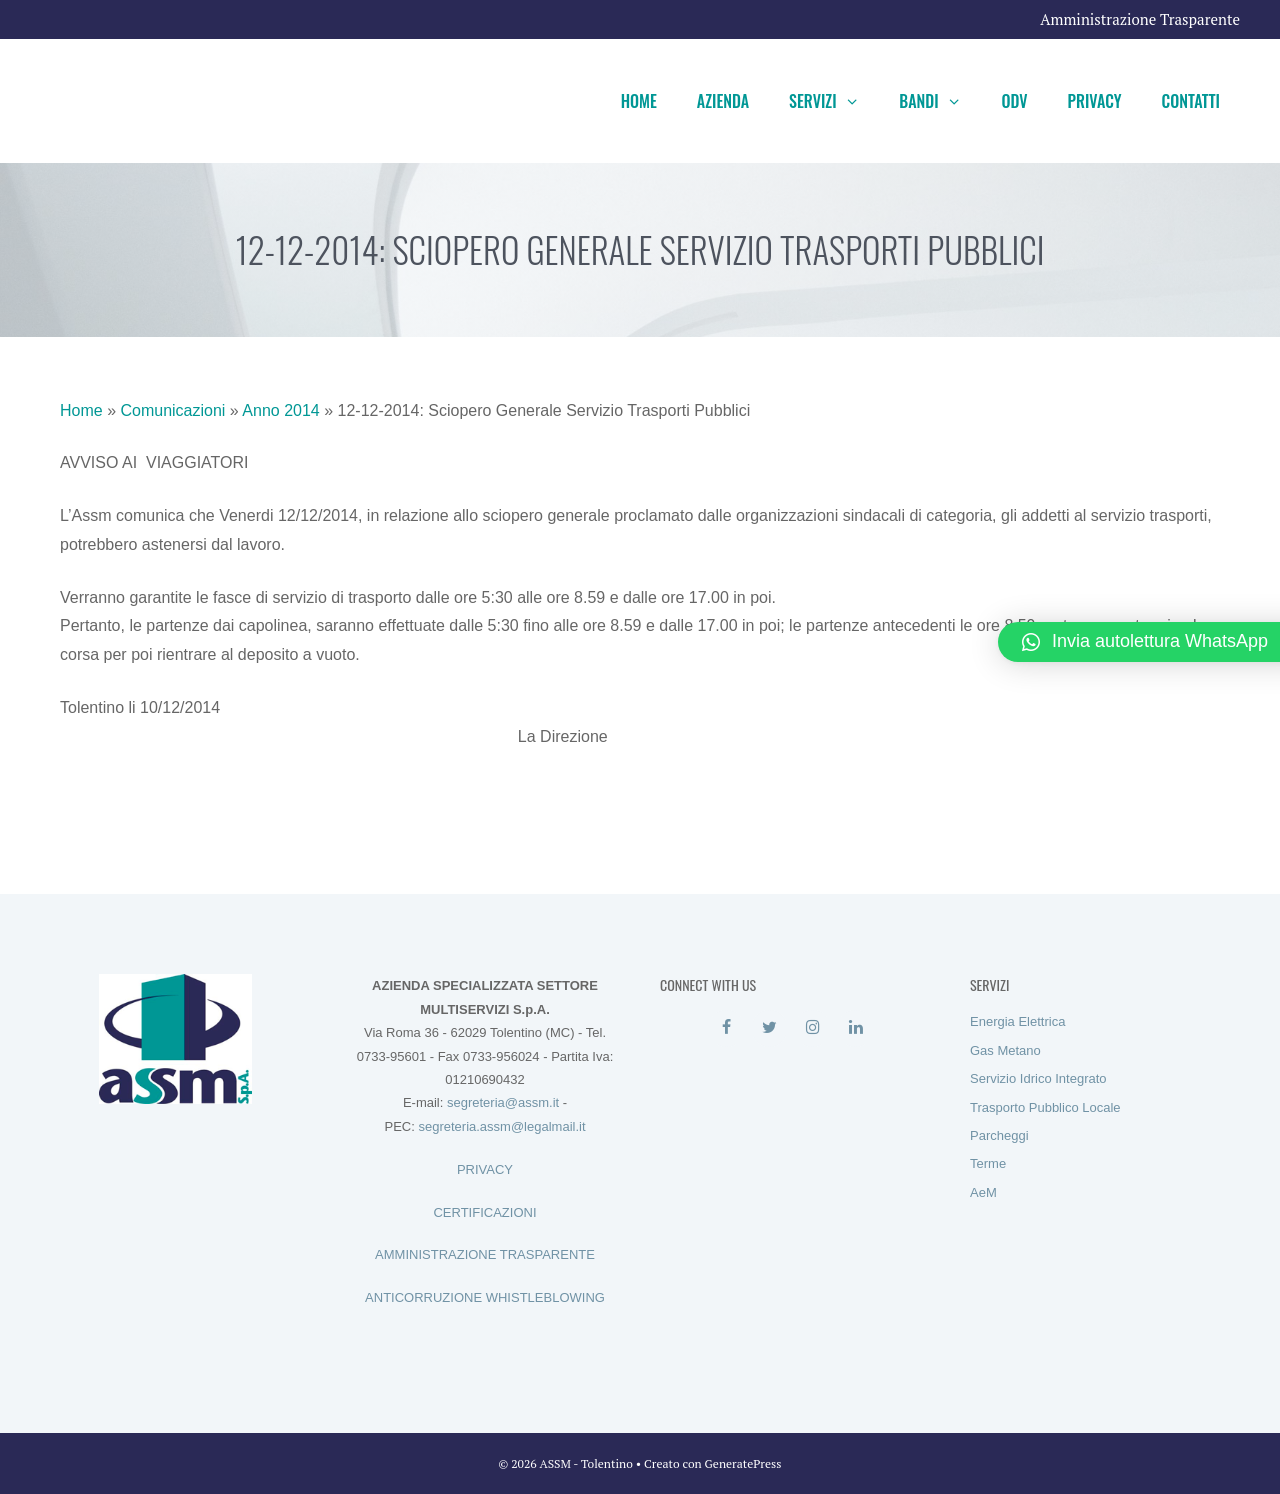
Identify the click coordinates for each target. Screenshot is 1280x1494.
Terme (988, 1163)
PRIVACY (485, 1169)
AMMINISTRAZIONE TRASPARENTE (485, 1254)
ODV (1014, 101)
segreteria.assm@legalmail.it (501, 1126)
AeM (983, 1192)
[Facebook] (726, 1028)
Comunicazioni (172, 410)
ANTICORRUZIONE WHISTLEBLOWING (485, 1297)
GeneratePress (743, 1463)
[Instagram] (812, 1028)
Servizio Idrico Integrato (1038, 1078)
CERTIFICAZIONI (484, 1212)
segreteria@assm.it (503, 1102)
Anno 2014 (280, 410)
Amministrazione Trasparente (1140, 19)
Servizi (834, 101)
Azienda (723, 101)
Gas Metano (1005, 1050)
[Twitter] (769, 1028)
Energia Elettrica (1017, 1021)
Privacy (1095, 101)
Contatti (1191, 101)
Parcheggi (999, 1135)
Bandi (940, 101)
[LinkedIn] (855, 1028)
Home (639, 101)
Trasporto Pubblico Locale (1045, 1107)
